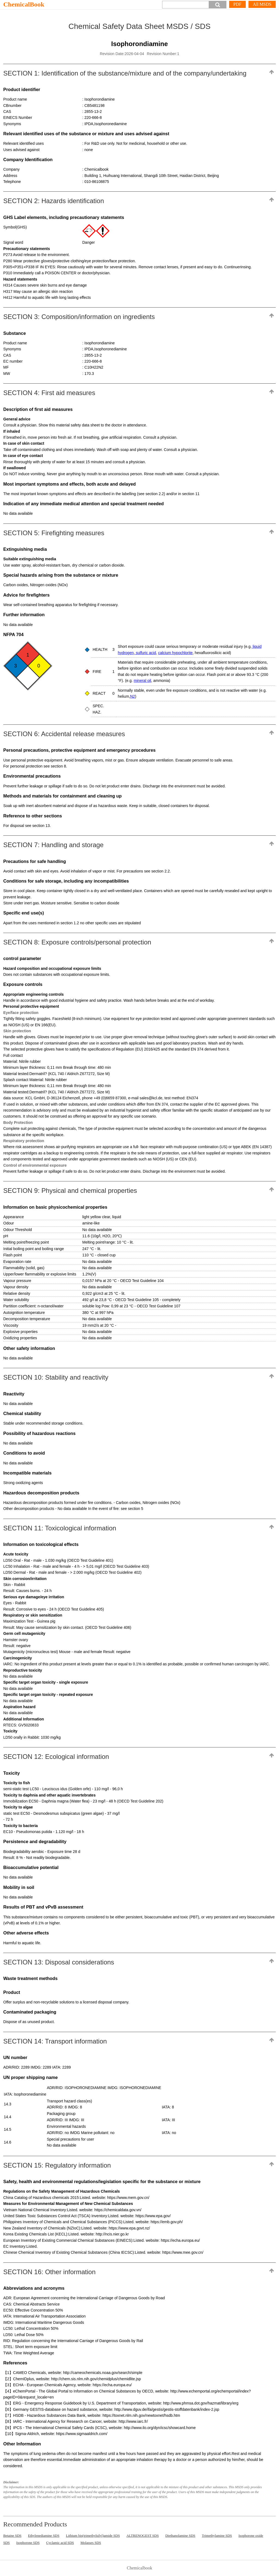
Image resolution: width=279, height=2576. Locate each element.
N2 (132, 696)
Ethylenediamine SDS (43, 2535)
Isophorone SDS (28, 2543)
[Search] (185, 4)
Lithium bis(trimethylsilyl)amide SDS (93, 2535)
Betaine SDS (12, 2535)
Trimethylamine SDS (217, 2535)
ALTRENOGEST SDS (142, 2535)
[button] (217, 4)
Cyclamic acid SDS (60, 2543)
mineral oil (142, 680)
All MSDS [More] (262, 4)
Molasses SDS (90, 2543)
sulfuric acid (145, 653)
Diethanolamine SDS (180, 2535)
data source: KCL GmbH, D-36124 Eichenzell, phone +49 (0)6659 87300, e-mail (71, 1098)
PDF (237, 4)
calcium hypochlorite (175, 653)
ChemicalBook (23, 4)
